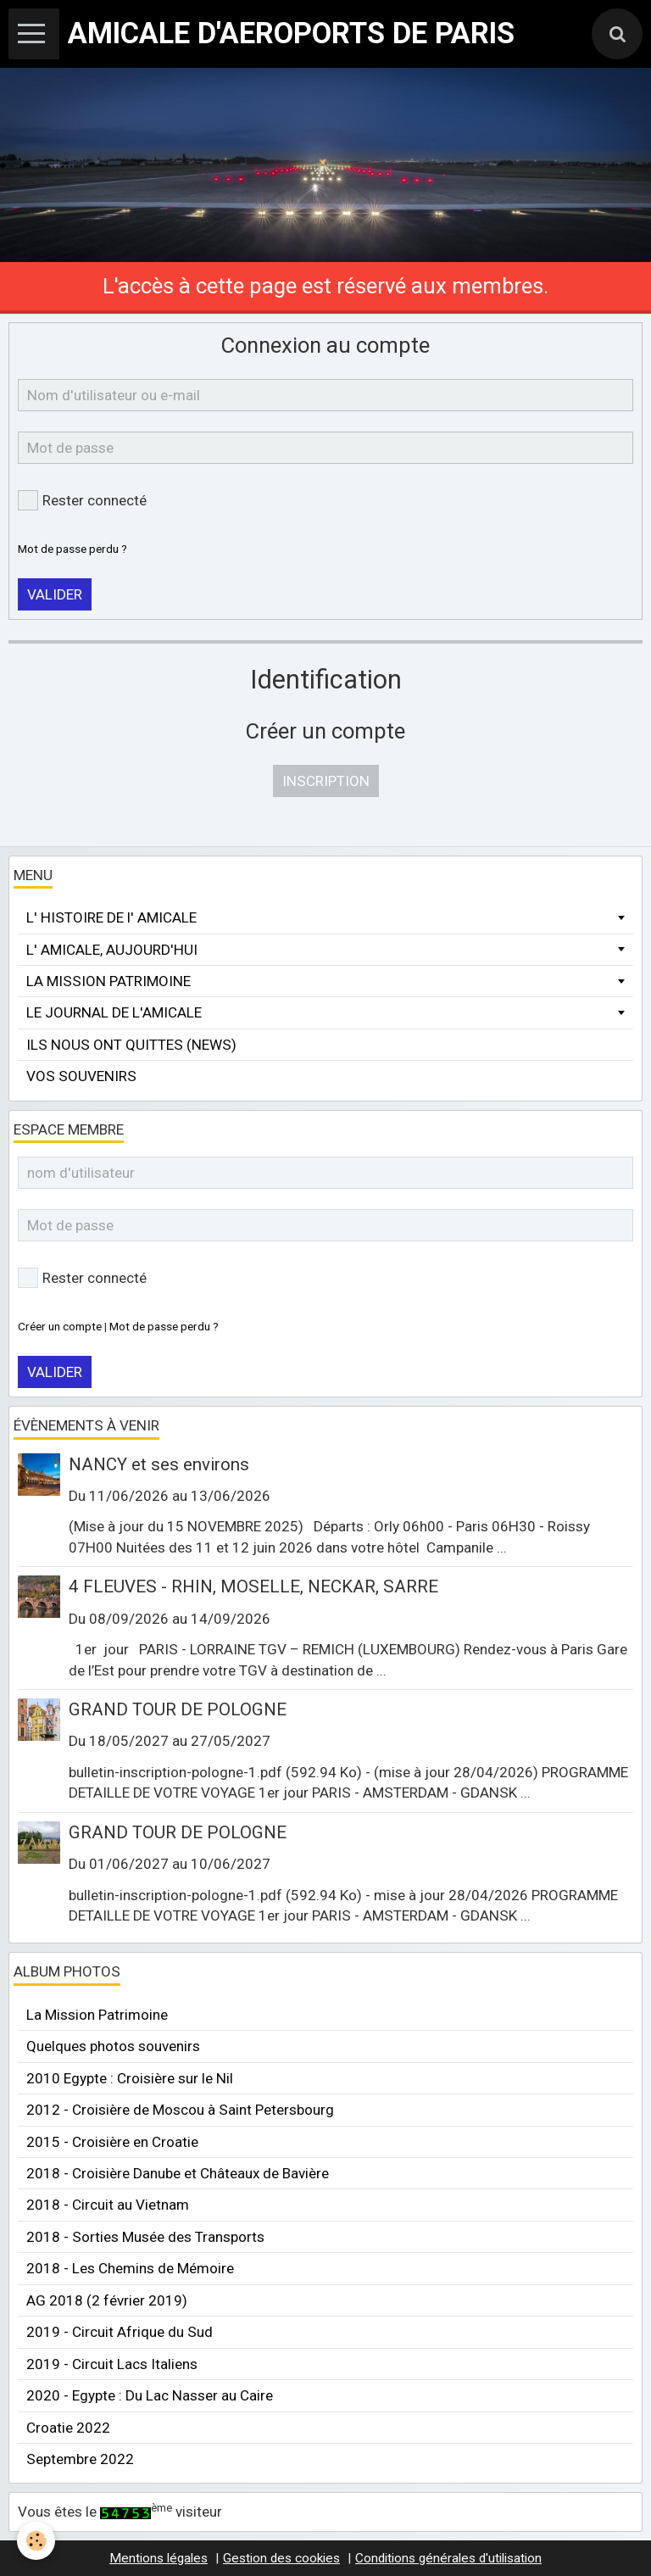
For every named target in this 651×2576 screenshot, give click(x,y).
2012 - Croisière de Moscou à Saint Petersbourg (180, 2109)
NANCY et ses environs (159, 1463)
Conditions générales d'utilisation (448, 2558)
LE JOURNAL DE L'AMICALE (114, 1012)
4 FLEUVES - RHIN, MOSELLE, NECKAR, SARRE (253, 1586)
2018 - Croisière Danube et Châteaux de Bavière (177, 2173)
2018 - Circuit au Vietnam (107, 2204)
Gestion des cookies (281, 2558)
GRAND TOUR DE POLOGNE (178, 1709)
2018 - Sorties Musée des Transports (145, 2236)
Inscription (326, 780)
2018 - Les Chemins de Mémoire (130, 2268)
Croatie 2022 (68, 2427)
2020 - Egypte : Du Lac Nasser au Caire (149, 2395)
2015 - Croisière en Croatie (112, 2141)
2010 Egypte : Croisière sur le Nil (129, 2078)
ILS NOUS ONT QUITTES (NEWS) (131, 1044)
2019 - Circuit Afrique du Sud (119, 2331)
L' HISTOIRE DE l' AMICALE (111, 917)
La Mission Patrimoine (97, 2014)
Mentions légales (158, 2558)
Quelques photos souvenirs (113, 2046)
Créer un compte (60, 1326)
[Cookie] (36, 2541)
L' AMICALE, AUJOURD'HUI (112, 949)
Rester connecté (82, 500)
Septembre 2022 (80, 2459)
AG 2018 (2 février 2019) (106, 2300)
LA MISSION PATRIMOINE (108, 981)
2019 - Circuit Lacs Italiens (112, 2364)
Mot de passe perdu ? (72, 548)
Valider (54, 594)
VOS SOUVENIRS (81, 1076)
